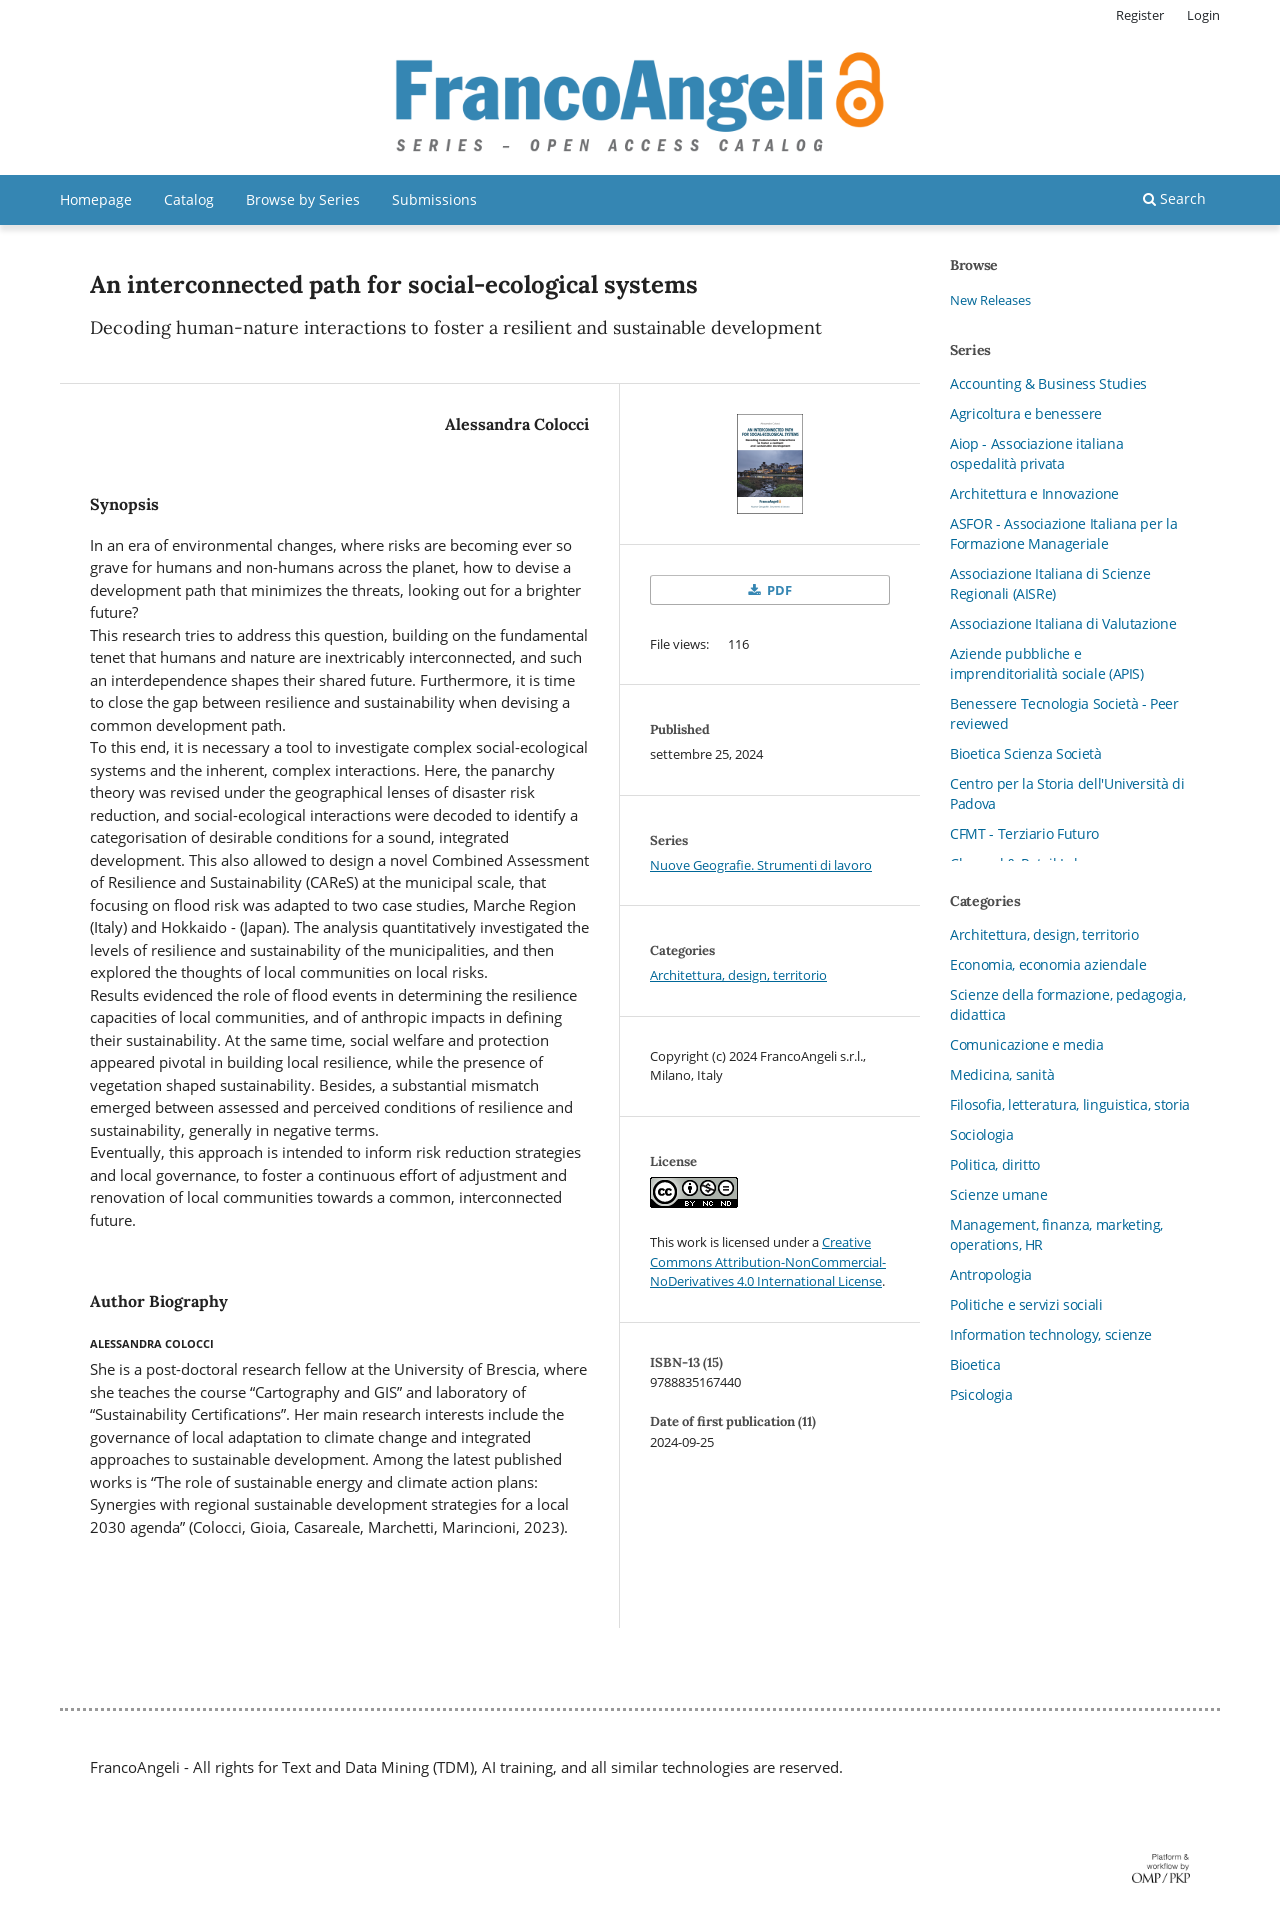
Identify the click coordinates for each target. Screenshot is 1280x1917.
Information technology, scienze (1051, 1334)
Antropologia (991, 1274)
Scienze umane (998, 1194)
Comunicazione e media (1027, 1044)
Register (1140, 15)
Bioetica (975, 1364)
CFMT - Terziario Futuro (1024, 833)
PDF (778, 590)
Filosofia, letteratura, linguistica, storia (1070, 1104)
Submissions (434, 199)
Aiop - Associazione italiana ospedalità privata (1036, 453)
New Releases (990, 300)
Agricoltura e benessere (1026, 413)
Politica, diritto (995, 1164)
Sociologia (982, 1134)
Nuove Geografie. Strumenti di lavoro (761, 865)
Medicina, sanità (1002, 1074)
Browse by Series (303, 199)
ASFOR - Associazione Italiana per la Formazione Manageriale (1063, 533)
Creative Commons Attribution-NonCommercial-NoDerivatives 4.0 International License (768, 1261)
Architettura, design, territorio (738, 975)
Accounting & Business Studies (1048, 383)
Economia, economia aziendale (1048, 964)
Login (1203, 15)
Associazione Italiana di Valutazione (1063, 623)
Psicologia (981, 1394)
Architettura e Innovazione (1034, 493)
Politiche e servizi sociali (1026, 1304)
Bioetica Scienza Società (1026, 753)
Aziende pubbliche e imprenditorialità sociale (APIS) (1047, 663)
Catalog (189, 199)
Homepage (96, 199)
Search (1174, 198)
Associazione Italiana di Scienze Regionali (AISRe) (1050, 583)
